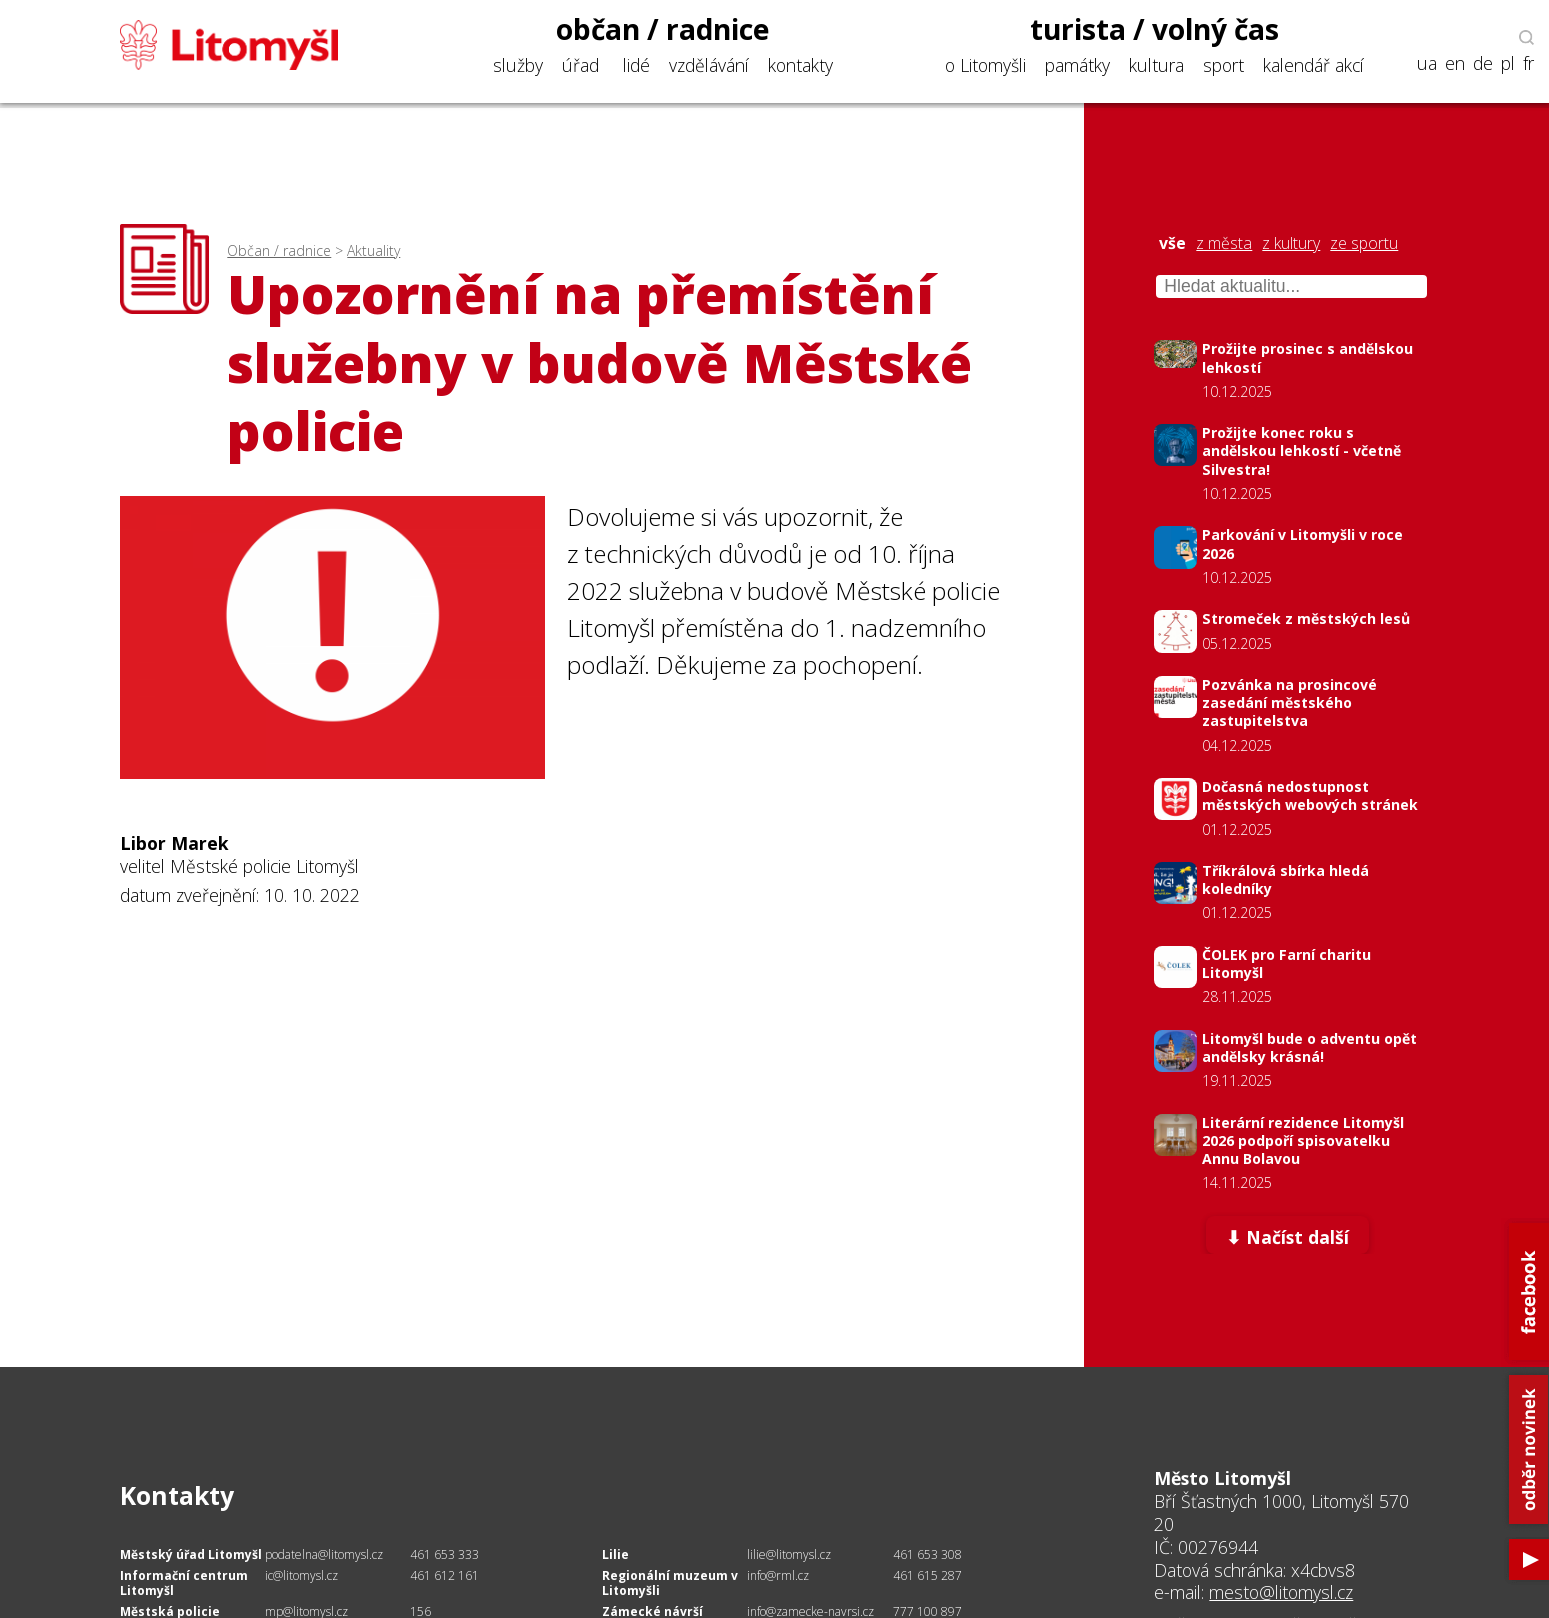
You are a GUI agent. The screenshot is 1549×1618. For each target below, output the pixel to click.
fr (1528, 63)
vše (1172, 243)
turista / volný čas (1154, 29)
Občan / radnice (279, 250)
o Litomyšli (985, 65)
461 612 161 (444, 1575)
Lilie (615, 1554)
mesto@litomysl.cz (1281, 1592)
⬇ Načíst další (1287, 1237)
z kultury (1291, 243)
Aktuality (373, 250)
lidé (636, 65)
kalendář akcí (1313, 65)
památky (1077, 65)
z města (1224, 243)
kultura (1156, 65)
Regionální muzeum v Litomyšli (670, 1583)
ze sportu (1364, 243)
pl (1508, 63)
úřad (580, 65)
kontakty (800, 65)
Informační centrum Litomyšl (184, 1583)
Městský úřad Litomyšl (191, 1554)
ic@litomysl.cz (301, 1575)
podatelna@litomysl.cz (324, 1554)
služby (518, 65)
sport (1223, 65)
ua (1427, 63)
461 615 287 (927, 1575)
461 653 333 (444, 1554)
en (1455, 63)
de (1483, 63)
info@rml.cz (778, 1575)
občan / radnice (663, 29)
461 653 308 (927, 1554)
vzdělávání (709, 65)
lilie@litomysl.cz (789, 1554)
